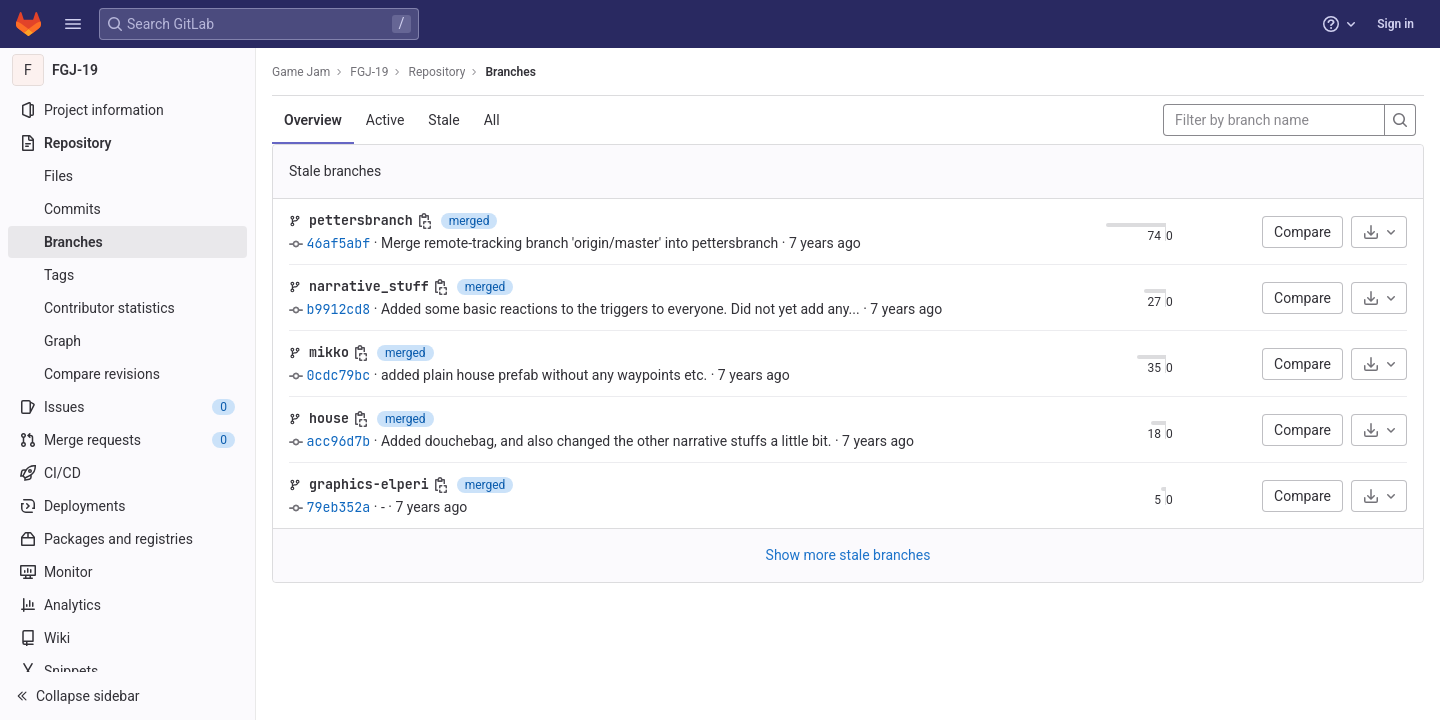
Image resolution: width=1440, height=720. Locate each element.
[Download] (1379, 232)
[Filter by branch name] (1274, 120)
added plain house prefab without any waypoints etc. (544, 375)
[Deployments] (127, 506)
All (492, 120)
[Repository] (127, 143)
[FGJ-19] (128, 70)
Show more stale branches (848, 555)
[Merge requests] (127, 440)
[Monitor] (127, 572)
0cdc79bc (338, 375)
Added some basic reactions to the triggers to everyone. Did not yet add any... (620, 309)
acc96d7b (338, 441)
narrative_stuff (369, 286)
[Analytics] (127, 605)
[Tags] (127, 275)
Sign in (1395, 24)
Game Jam (301, 72)
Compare (1302, 232)
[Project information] (127, 110)
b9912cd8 (338, 309)
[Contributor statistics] (127, 308)
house (329, 418)
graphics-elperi (369, 484)
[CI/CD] (127, 473)
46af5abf (338, 243)
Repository (436, 72)
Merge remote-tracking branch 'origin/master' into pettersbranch (579, 243)
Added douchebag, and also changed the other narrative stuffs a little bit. (606, 441)
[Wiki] (127, 638)
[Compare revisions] (127, 374)
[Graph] (127, 341)
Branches (510, 72)
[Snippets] (127, 671)
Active (385, 120)
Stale (443, 120)
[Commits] (127, 209)
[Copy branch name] (425, 221)
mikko (329, 352)
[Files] (127, 176)
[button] (73, 24)
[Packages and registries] (127, 539)
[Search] (1400, 120)
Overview (313, 120)
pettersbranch (361, 220)
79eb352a (338, 507)
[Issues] (127, 407)
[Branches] (127, 242)
